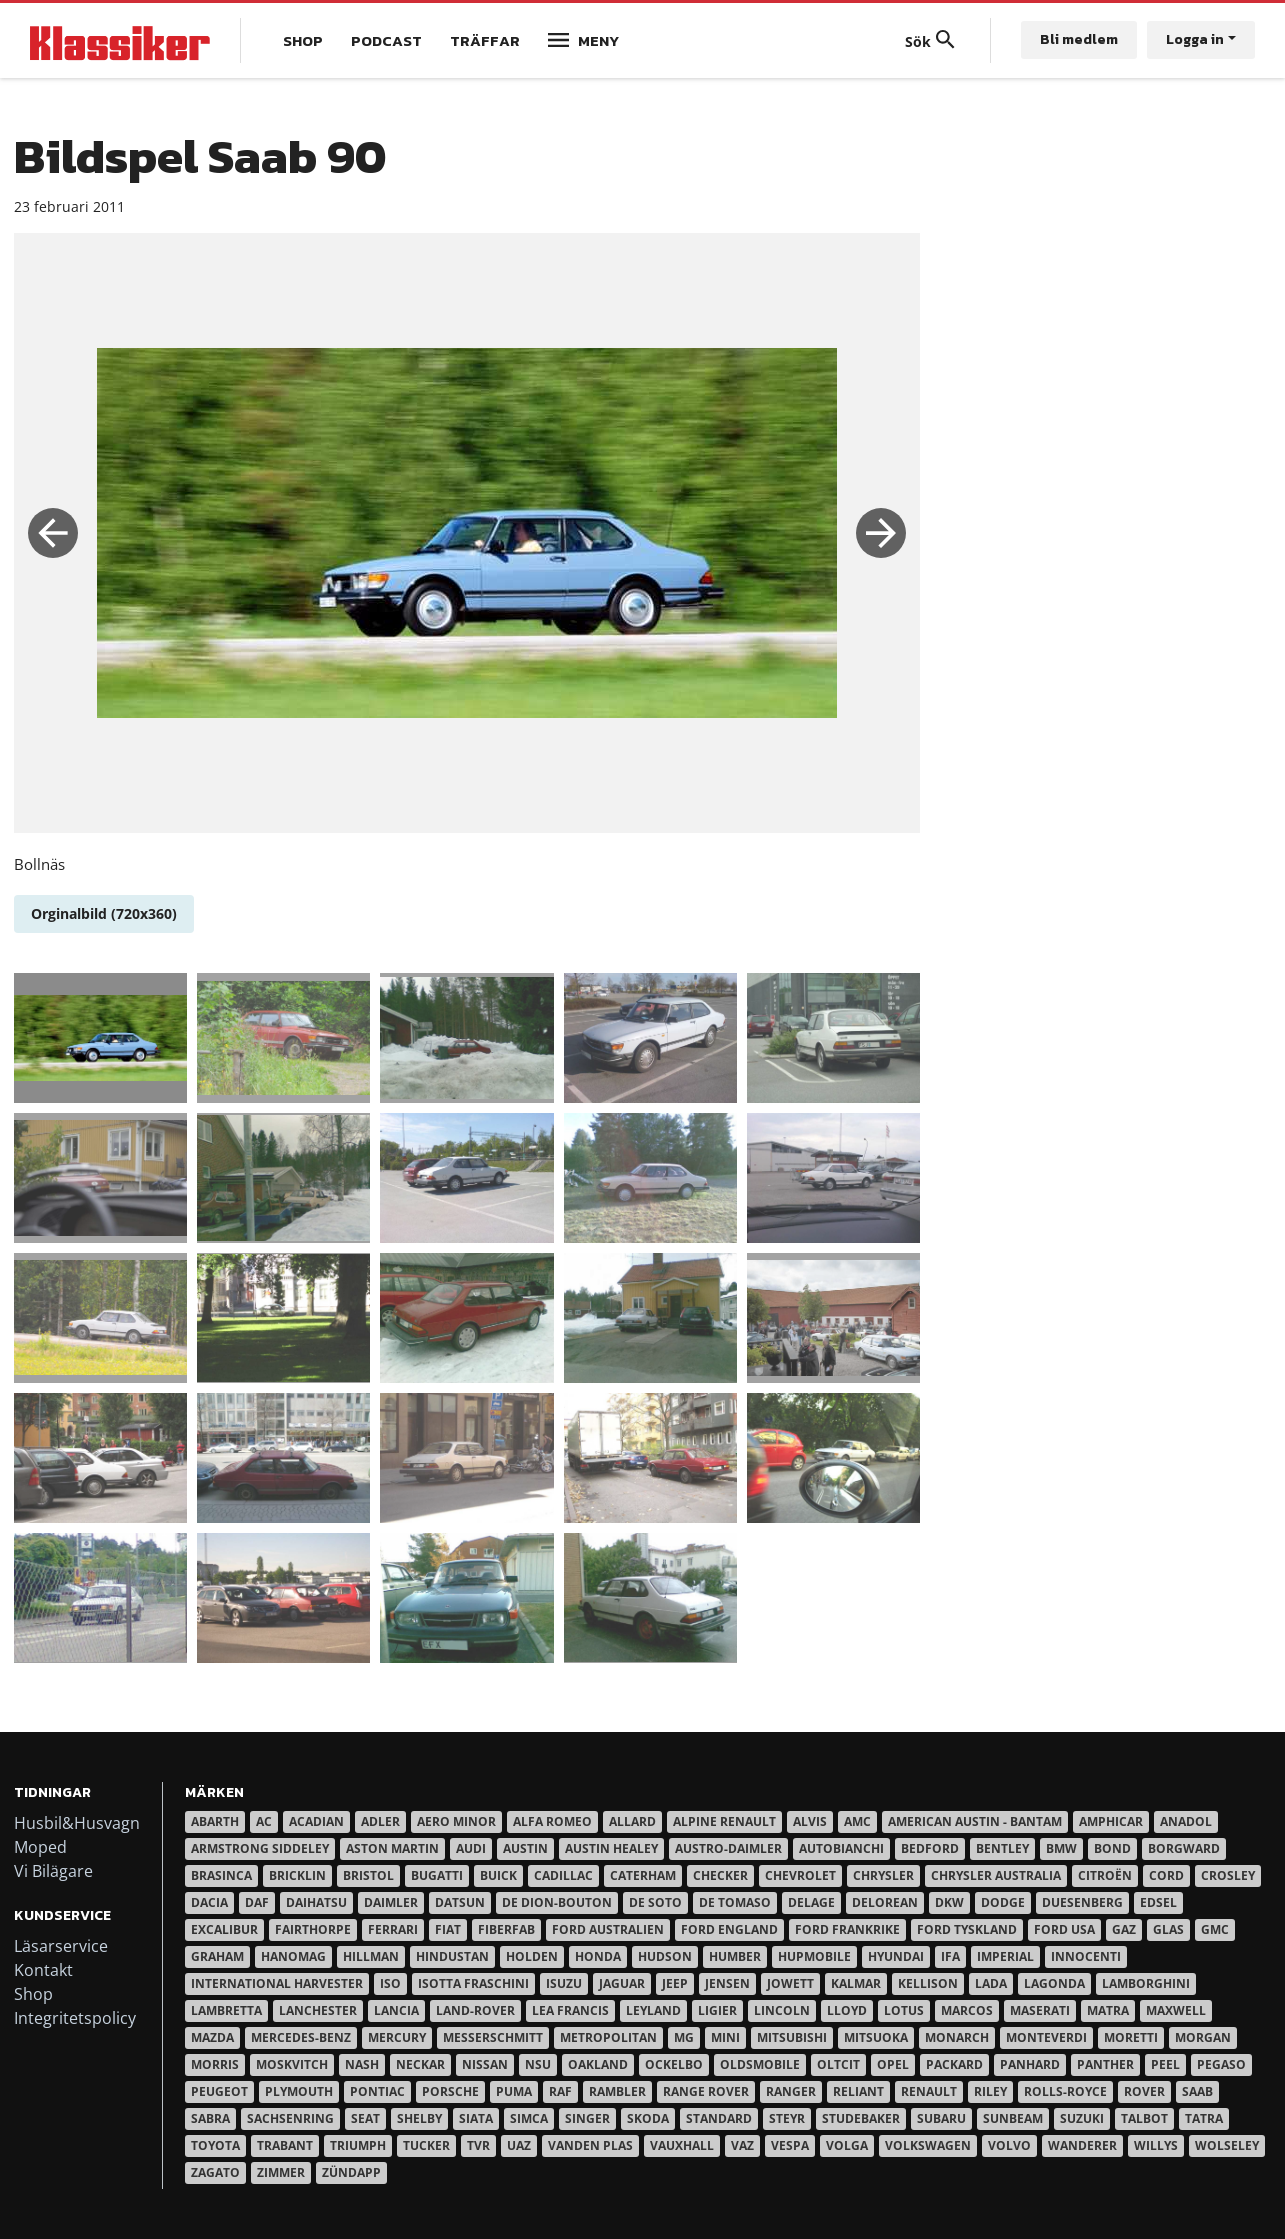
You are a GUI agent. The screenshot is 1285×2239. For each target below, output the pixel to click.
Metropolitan (608, 2037)
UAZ (519, 2145)
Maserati (1040, 2010)
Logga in (1195, 39)
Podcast (386, 40)
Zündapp (351, 2172)
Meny (598, 40)
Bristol (368, 1875)
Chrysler (883, 1875)
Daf (257, 1902)
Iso (390, 1983)
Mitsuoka (876, 2037)
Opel (893, 2064)
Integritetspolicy (75, 2018)
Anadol (1186, 1821)
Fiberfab (506, 1929)
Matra (1108, 2010)
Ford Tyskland (967, 1929)
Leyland (653, 2010)
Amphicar (1111, 1821)
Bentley (1002, 1848)
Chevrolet (800, 1875)
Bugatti (437, 1875)
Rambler (617, 2091)
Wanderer (1082, 2145)
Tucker (426, 2145)
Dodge (1003, 1902)
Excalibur (224, 1929)
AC (264, 1821)
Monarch (957, 2037)
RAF (560, 2091)
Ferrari (393, 1929)
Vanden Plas (590, 2145)
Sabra (210, 2118)
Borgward (1184, 1848)
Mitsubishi (792, 2037)
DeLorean (885, 1902)
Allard (632, 1821)
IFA (950, 1956)
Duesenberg (1082, 1902)
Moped (40, 1847)
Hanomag (293, 1956)
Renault (929, 2091)
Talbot (1144, 2118)
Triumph (358, 2145)
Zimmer (281, 2172)
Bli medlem (1079, 39)
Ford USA (1064, 1929)
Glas (1168, 1929)
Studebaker (861, 2118)
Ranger (791, 2091)
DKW (949, 1902)
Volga (847, 2145)
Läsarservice (61, 1946)
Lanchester (318, 2010)
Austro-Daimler (728, 1848)
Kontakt (43, 1970)
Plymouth (299, 2091)
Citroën (1105, 1875)
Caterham (643, 1875)
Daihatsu (316, 1902)
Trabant (285, 2145)
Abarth (215, 1821)
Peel (1165, 2064)
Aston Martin (392, 1848)
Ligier (717, 2010)
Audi (471, 1848)
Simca (529, 2118)
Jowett (790, 1983)
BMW (1061, 1848)
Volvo (1009, 2145)
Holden (532, 1956)
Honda (598, 1956)
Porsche (450, 2091)
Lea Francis (570, 2010)
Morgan (1203, 2037)
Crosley (1228, 1875)
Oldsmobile (760, 2064)
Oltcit (838, 2064)
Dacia (209, 1902)
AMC (857, 1821)
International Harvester (277, 1983)
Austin (525, 1848)
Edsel (1158, 1902)
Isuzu (564, 1983)
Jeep (675, 1983)
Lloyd (847, 2010)
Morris (215, 2064)
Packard (954, 2064)
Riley (990, 2091)
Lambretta (226, 2010)
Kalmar (856, 1983)
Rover (1144, 2091)
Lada (991, 1983)
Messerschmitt (493, 2037)
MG (684, 2037)
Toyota (215, 2145)
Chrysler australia (996, 1875)
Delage (811, 1902)
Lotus (904, 2010)
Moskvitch (292, 2064)
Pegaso (1221, 2064)
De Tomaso (735, 1902)
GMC (1215, 1929)
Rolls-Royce (1065, 2091)
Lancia (396, 2010)
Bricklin (297, 1875)
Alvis (810, 1821)
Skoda (648, 2118)
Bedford (930, 1848)
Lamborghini (1146, 1983)
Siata (476, 2118)
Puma (514, 2091)
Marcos (967, 2010)
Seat (365, 2118)
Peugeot (219, 2091)
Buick (498, 1875)
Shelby (419, 2118)
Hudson (665, 1956)
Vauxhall (682, 2145)
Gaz (1124, 1929)
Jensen (727, 1983)
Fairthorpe (313, 1929)
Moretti (1131, 2037)
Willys (1156, 2145)
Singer (587, 2118)
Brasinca (221, 1875)
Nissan (485, 2064)
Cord (1166, 1875)
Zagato (215, 2172)
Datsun (460, 1902)
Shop (303, 40)
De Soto (655, 1902)
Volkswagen (928, 2145)
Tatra (1204, 2118)
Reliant (858, 2091)
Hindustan (452, 1956)
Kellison (928, 1983)
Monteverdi (1046, 2037)
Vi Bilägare (53, 1871)
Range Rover (706, 2091)
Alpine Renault (724, 1821)
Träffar (485, 40)
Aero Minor (456, 1821)
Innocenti (1086, 1956)
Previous (53, 533)
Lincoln (782, 2010)
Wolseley (1227, 2145)
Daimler (391, 1902)
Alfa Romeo (552, 1821)
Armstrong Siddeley (260, 1848)
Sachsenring (290, 2118)
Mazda (212, 2037)
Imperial (1005, 1956)
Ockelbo (674, 2064)
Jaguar (622, 1983)
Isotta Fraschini (473, 1983)
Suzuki (1082, 2118)
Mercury (397, 2037)
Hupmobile (814, 1956)
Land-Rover (475, 2010)
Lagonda (1054, 1983)
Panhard (1030, 2064)
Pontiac (377, 2091)
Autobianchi (841, 1848)
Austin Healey (611, 1848)
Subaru (941, 2118)
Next (881, 533)
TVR (478, 2145)
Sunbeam (1013, 2118)
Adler (380, 1821)
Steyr (787, 2118)
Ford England (729, 1929)
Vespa (790, 2145)
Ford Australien (608, 1929)
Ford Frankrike (847, 1929)
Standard (719, 2118)
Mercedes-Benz (301, 2037)
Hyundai (896, 1956)
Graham (217, 1956)
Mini (725, 2037)
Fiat (448, 1929)
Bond (1112, 1848)
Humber (735, 1956)
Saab (1197, 2091)
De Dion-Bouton (557, 1902)
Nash (362, 2064)
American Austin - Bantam (975, 1821)
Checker (720, 1875)
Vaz (742, 2145)
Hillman (371, 1956)
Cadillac (563, 1875)
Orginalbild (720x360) (104, 913)
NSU (538, 2064)
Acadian (316, 1821)
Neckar (420, 2064)
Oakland (598, 2064)
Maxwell (1176, 2010)
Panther (1105, 2064)
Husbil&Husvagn (77, 1823)
